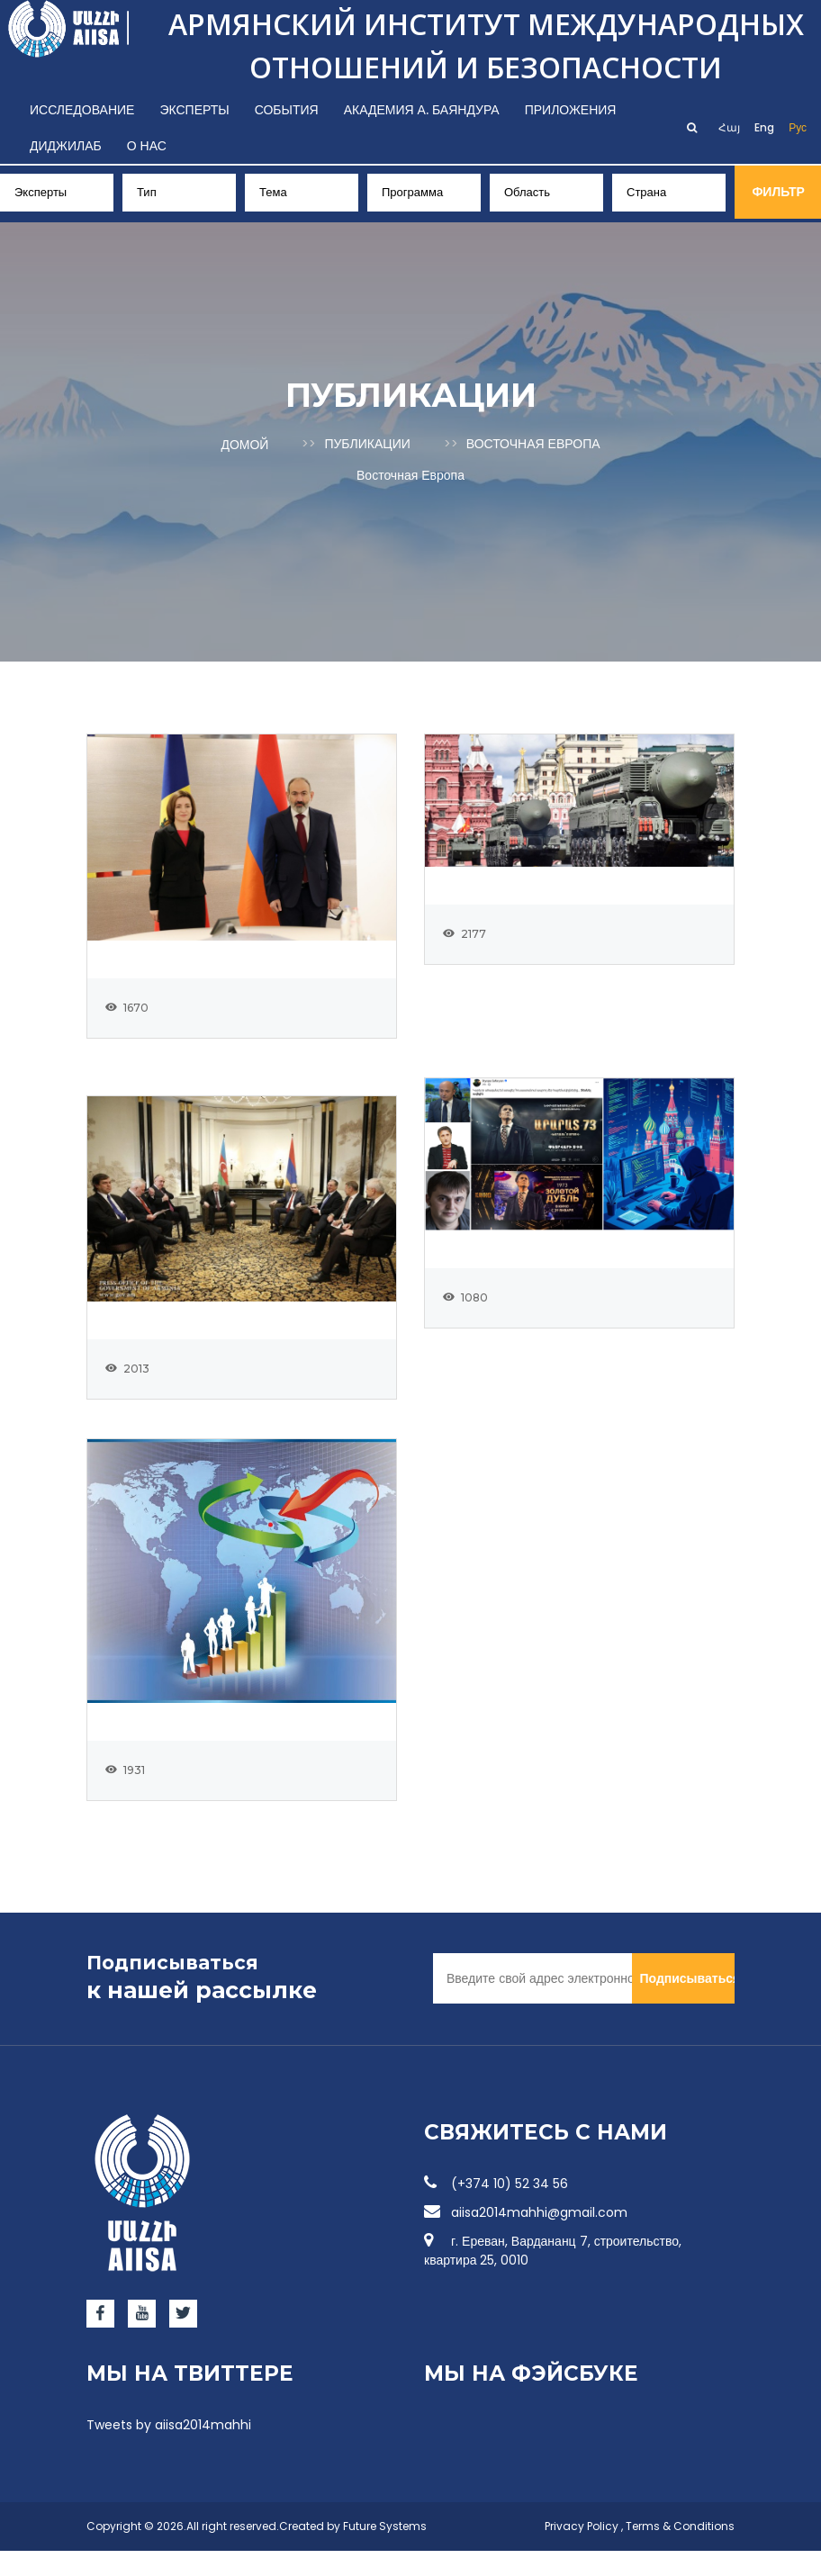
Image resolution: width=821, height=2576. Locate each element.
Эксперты (194, 110)
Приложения (571, 110)
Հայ (729, 127)
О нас (147, 146)
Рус (798, 127)
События (287, 110)
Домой (244, 444)
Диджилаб (66, 146)
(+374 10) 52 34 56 (496, 2209)
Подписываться (687, 2003)
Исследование (82, 110)
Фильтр (781, 192)
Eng (764, 127)
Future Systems (385, 2551)
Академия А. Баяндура (422, 110)
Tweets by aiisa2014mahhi (168, 2450)
